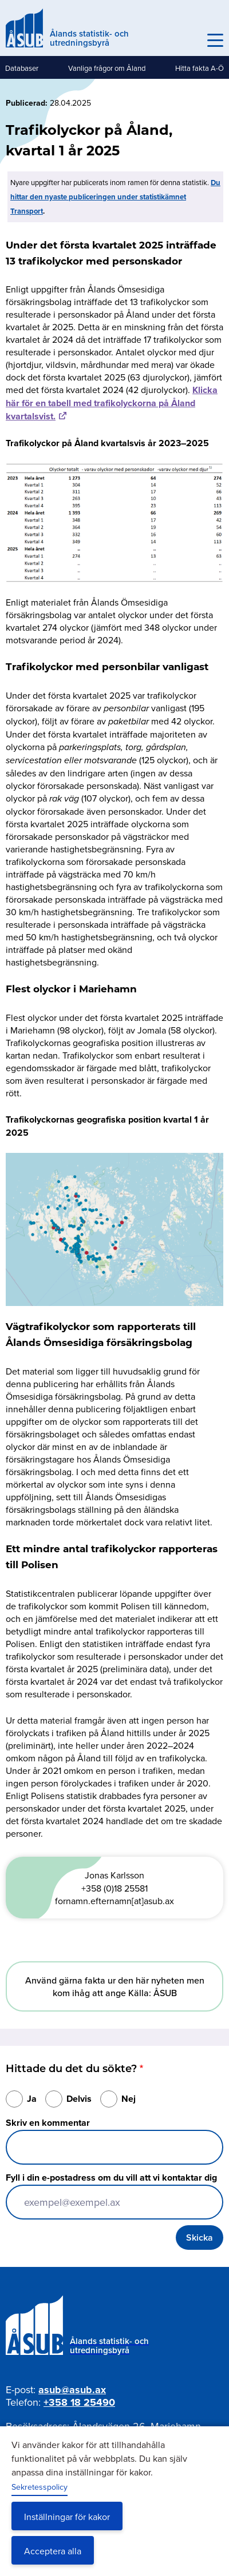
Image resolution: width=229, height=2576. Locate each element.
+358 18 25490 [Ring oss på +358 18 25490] (79, 2402)
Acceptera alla (52, 2551)
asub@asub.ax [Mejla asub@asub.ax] (72, 2389)
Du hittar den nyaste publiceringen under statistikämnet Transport (115, 197)
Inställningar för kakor (67, 2516)
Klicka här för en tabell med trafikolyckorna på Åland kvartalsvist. (112, 403)
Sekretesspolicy (39, 2487)
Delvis (79, 2098)
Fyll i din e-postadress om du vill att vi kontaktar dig (111, 2177)
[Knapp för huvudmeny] (215, 40)
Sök (190, 40)
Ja (32, 2098)
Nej (128, 2098)
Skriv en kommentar (48, 2122)
